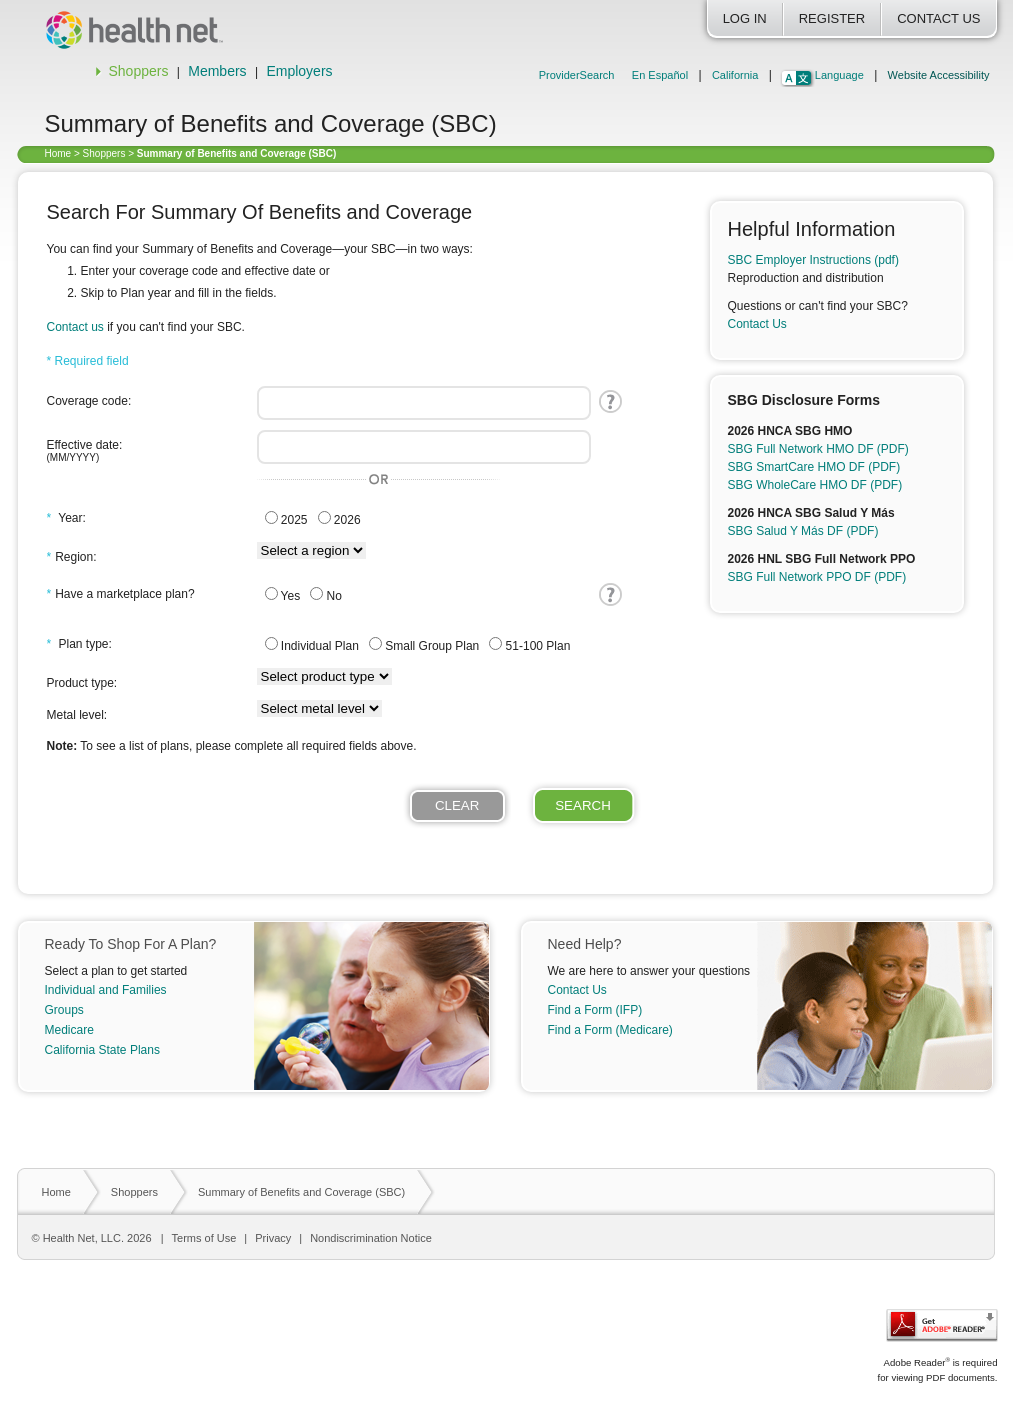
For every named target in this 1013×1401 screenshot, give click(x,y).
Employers (299, 71)
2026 (339, 519)
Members (217, 71)
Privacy (273, 1238)
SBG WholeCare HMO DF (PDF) (815, 485)
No (326, 595)
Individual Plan (312, 645)
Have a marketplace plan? (121, 594)
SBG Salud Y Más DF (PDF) (803, 531)
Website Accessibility (939, 75)
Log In (745, 18)
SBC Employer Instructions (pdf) (813, 260)
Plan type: (79, 644)
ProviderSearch (577, 75)
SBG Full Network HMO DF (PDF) (818, 449)
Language (839, 75)
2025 (286, 519)
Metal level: (77, 715)
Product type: (82, 683)
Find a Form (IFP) (595, 1010)
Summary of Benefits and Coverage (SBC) (301, 1192)
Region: (72, 557)
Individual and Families (106, 990)
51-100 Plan (529, 645)
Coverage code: (89, 401)
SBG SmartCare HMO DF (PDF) (814, 467)
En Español (660, 75)
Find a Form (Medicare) (610, 1030)
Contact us (77, 327)
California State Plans (102, 1050)
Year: (66, 518)
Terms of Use (204, 1238)
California (735, 75)
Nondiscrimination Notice (371, 1238)
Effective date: (147, 450)
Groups (64, 1010)
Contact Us (938, 18)
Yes (283, 595)
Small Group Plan (424, 645)
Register (832, 18)
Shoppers (139, 71)
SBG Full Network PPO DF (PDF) (817, 577)
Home (58, 153)
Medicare (69, 1030)
